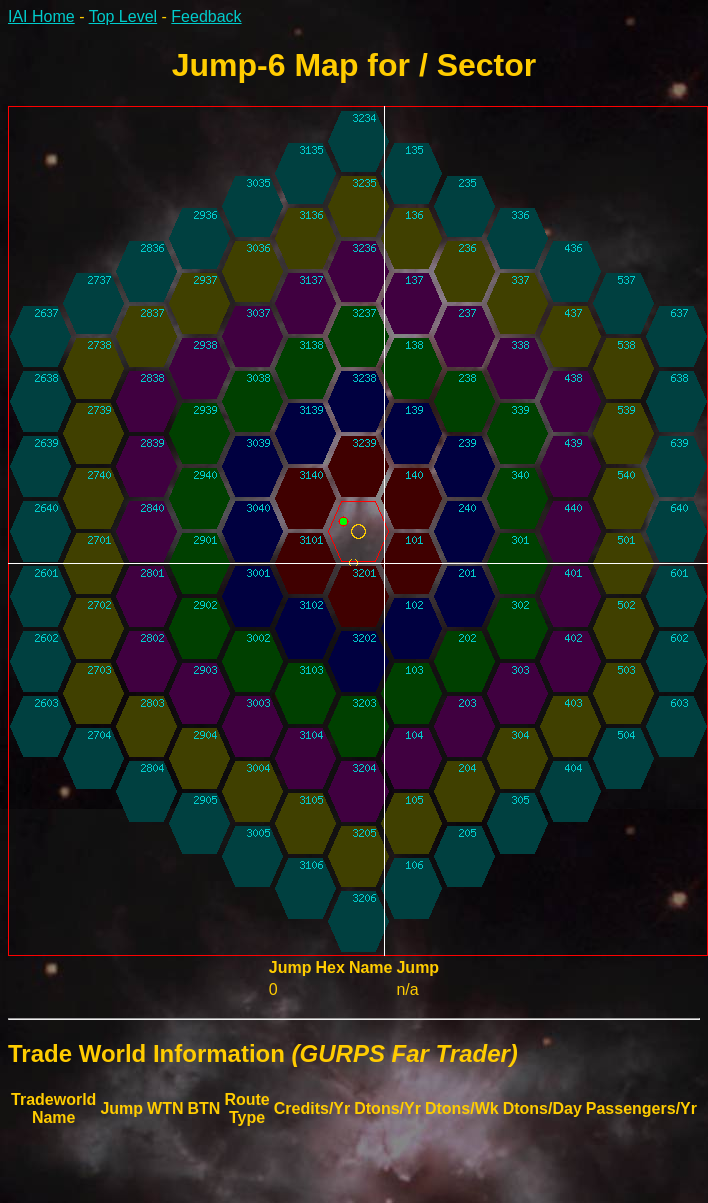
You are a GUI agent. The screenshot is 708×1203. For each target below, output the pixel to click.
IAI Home (41, 16)
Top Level (123, 16)
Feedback (206, 16)
